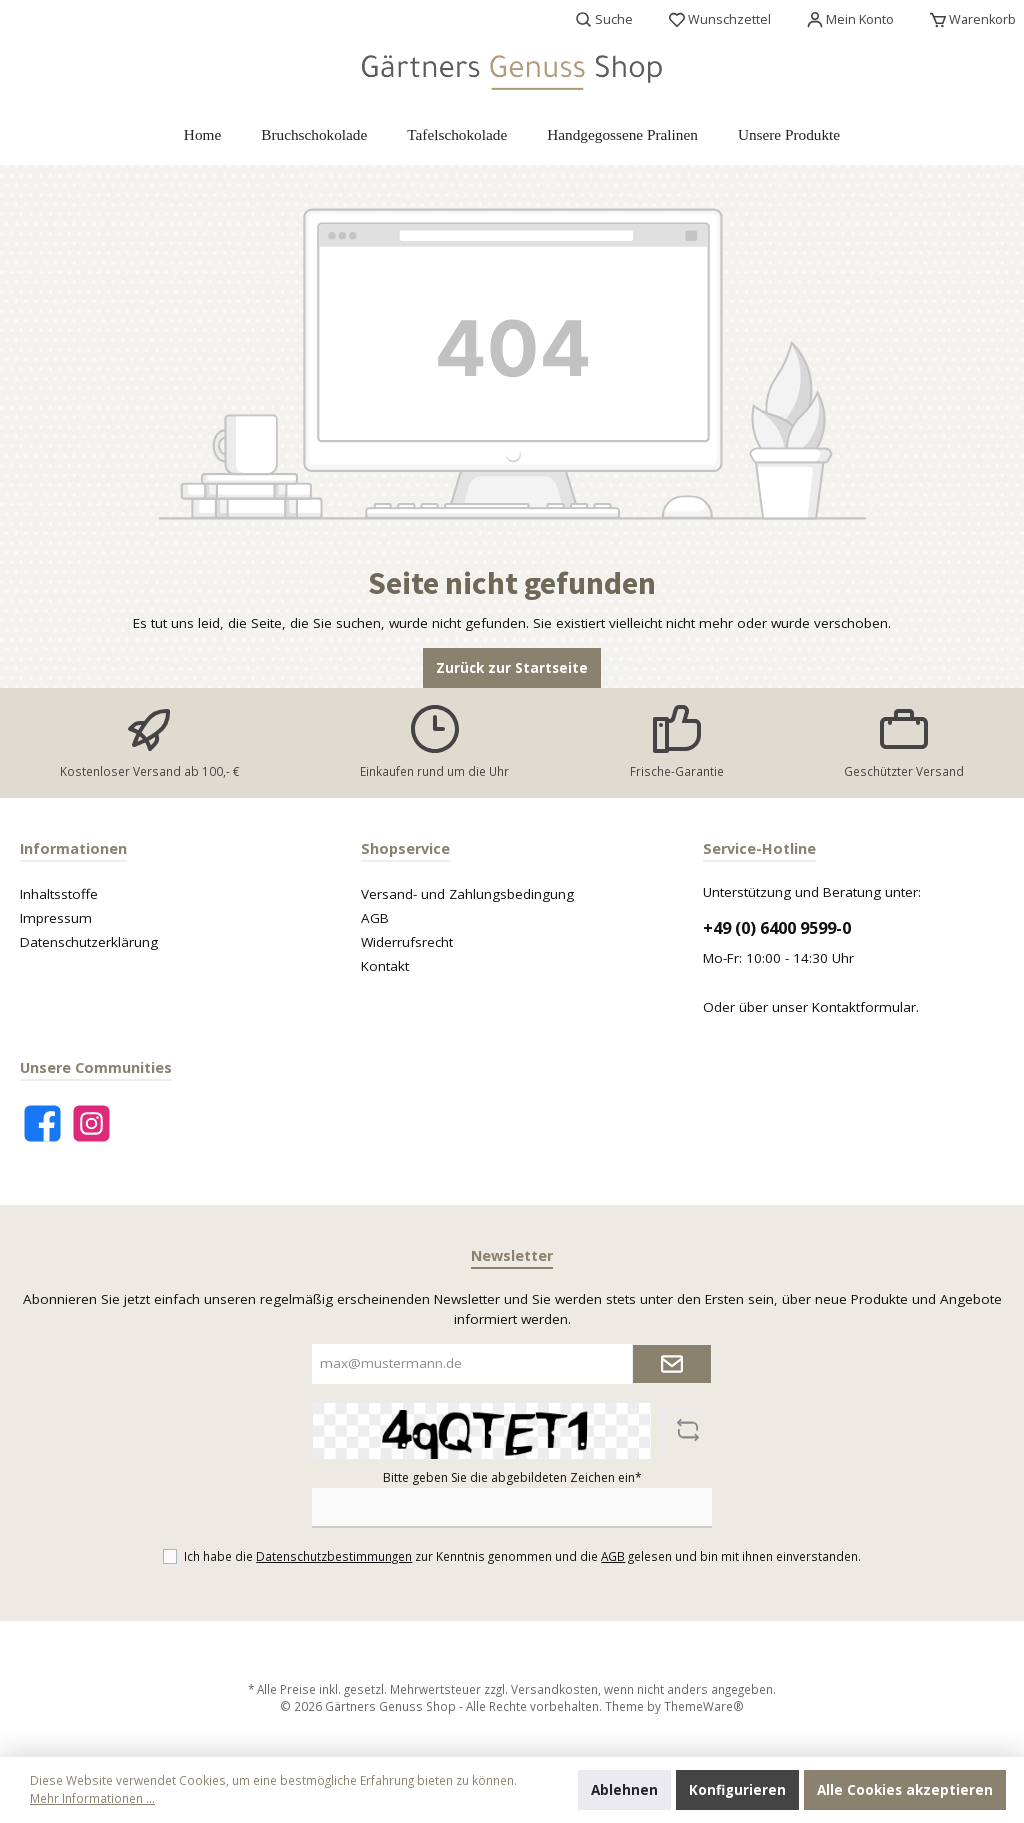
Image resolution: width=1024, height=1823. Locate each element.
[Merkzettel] (720, 20)
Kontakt (385, 966)
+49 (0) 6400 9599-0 (777, 928)
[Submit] (672, 1364)
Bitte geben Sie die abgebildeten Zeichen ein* (512, 1477)
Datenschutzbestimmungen (334, 1556)
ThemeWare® (704, 1706)
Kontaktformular (864, 1007)
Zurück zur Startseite (512, 668)
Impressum (56, 918)
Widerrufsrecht (407, 942)
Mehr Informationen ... (92, 1798)
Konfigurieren (737, 1790)
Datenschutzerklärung (89, 942)
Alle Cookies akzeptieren (905, 1790)
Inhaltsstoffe (59, 894)
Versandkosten (554, 1689)
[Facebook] (42, 1123)
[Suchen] (604, 20)
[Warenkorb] (967, 20)
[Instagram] (91, 1123)
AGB (375, 918)
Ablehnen (624, 1790)
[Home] (202, 135)
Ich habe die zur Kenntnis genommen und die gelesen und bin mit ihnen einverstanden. (522, 1556)
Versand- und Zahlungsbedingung (467, 894)
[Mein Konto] (850, 20)
